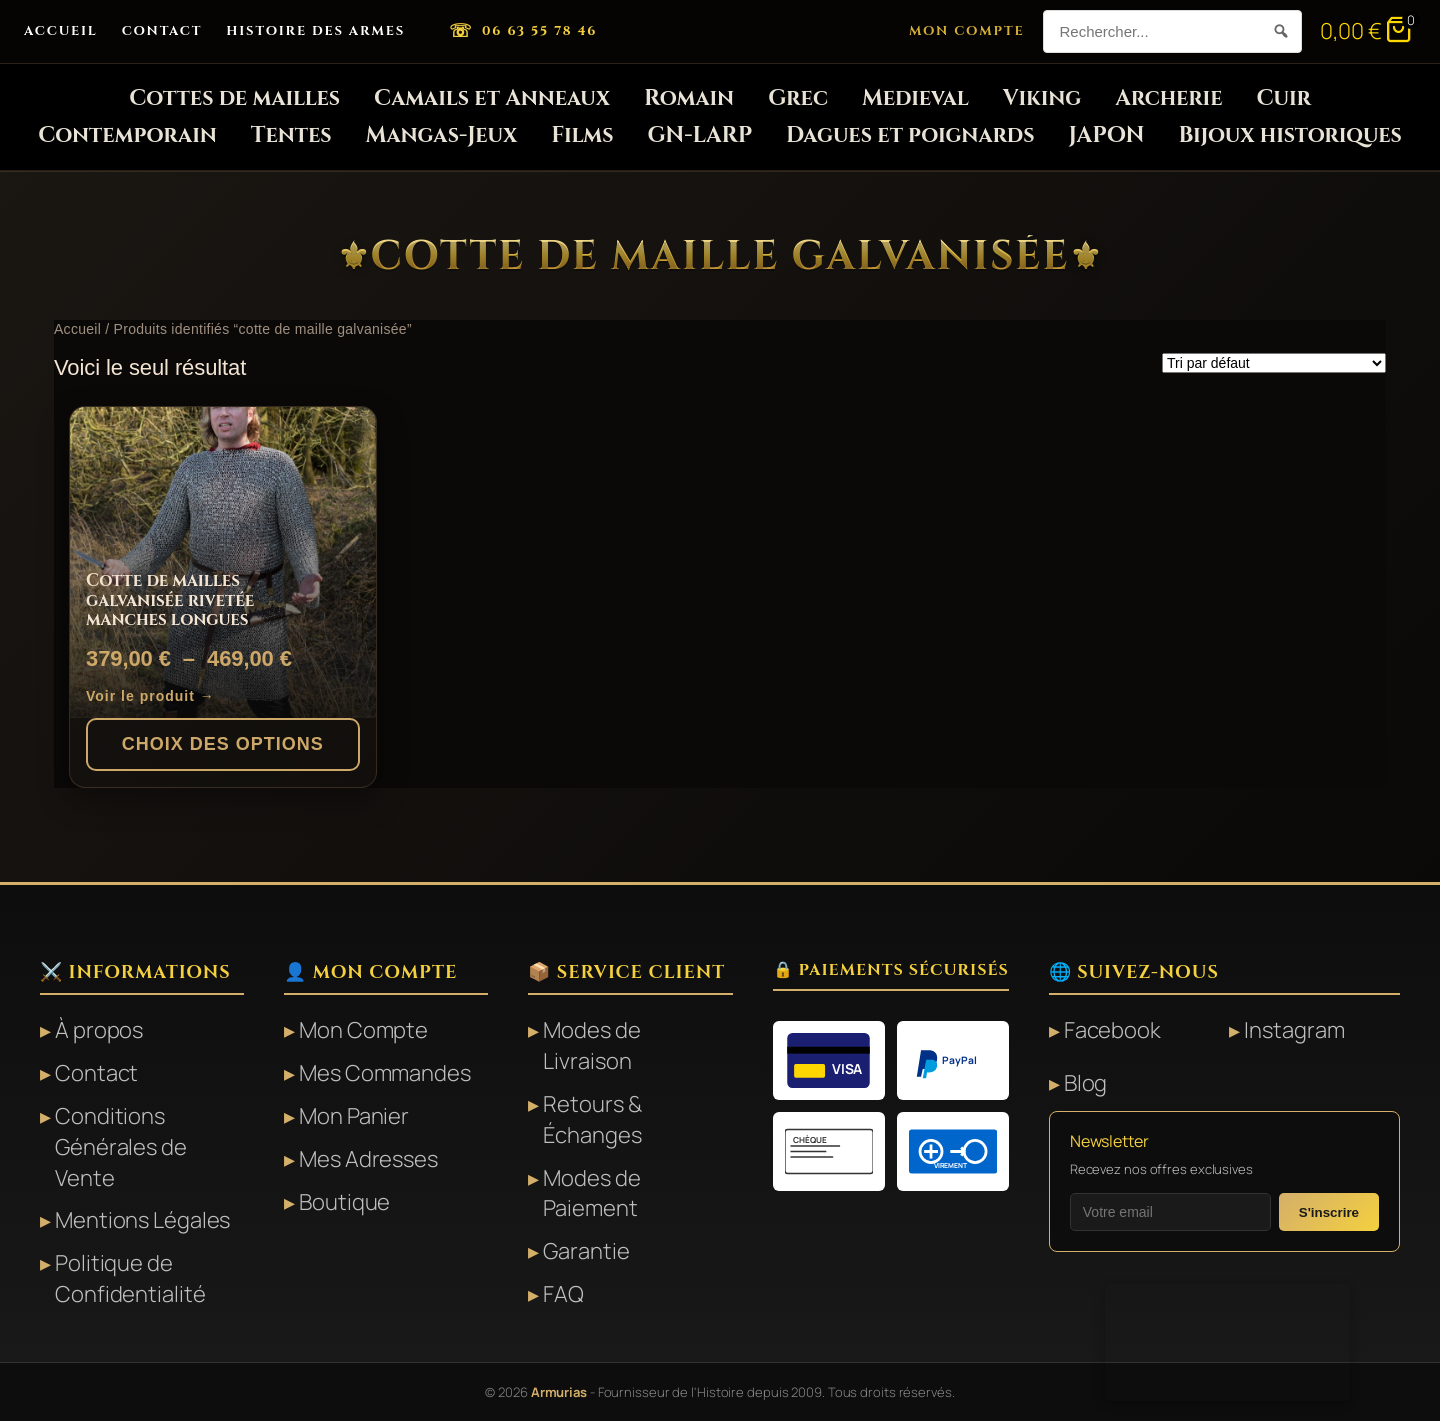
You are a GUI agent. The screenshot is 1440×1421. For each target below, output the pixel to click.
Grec (798, 98)
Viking (1042, 98)
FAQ (563, 1294)
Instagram (1294, 1030)
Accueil (61, 31)
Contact (162, 31)
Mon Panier (354, 1116)
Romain (689, 98)
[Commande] (1274, 363)
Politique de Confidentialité (130, 1278)
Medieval (915, 98)
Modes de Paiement (591, 1193)
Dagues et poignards (910, 135)
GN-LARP (700, 135)
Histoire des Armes (315, 31)
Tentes (291, 135)
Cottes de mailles (234, 98)
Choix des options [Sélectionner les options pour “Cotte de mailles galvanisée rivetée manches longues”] (223, 744)
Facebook (1112, 1030)
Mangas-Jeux (442, 135)
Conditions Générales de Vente (121, 1147)
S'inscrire (1329, 1212)
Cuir (1283, 98)
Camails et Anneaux (492, 98)
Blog (1086, 1083)
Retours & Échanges (592, 1119)
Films (582, 135)
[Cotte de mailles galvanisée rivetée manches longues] (223, 562)
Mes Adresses (368, 1159)
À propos (99, 1030)
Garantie (586, 1251)
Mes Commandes (385, 1073)
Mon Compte (967, 31)
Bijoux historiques (1289, 135)
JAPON (1107, 135)
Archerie (1168, 98)
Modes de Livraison (591, 1045)
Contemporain (127, 135)
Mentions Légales (142, 1220)
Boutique (344, 1202)
